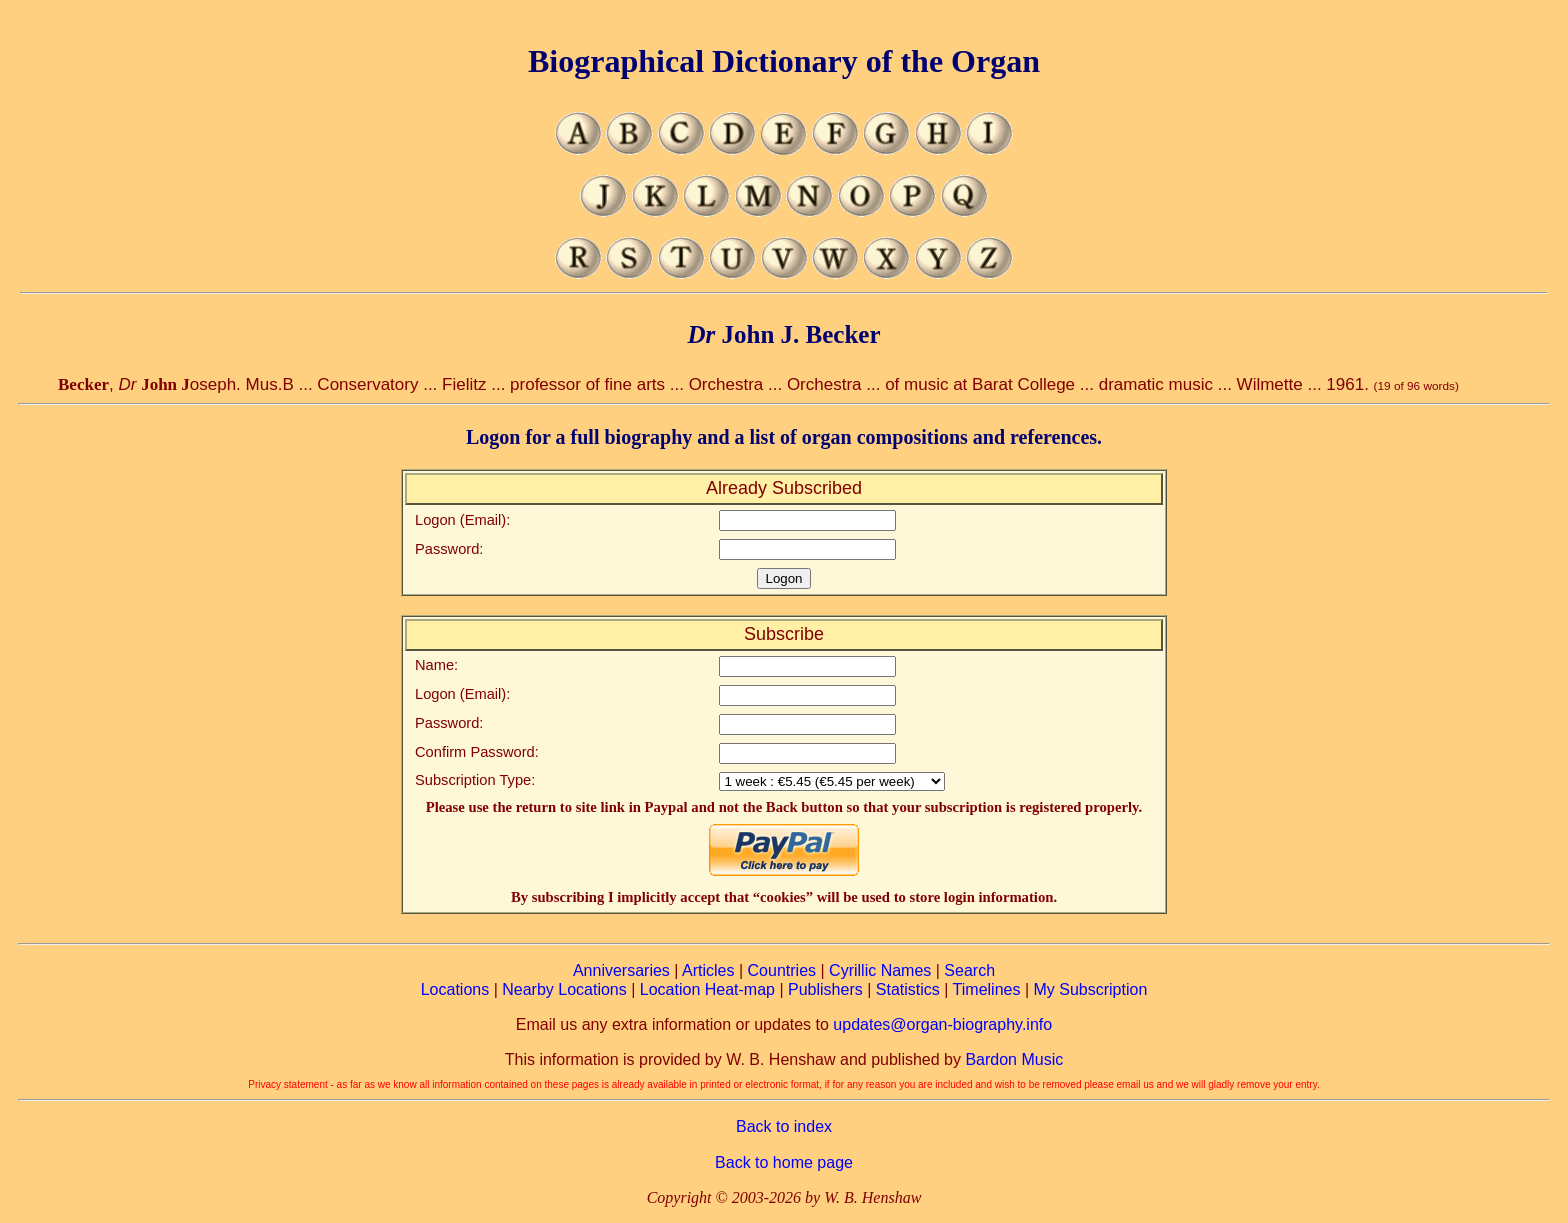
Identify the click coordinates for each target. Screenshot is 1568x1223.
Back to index (784, 1126)
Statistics (908, 989)
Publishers (825, 989)
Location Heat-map (707, 989)
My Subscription (1090, 989)
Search (969, 970)
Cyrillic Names (880, 970)
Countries (782, 970)
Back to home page (784, 1162)
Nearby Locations (564, 989)
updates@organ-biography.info (942, 1024)
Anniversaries (621, 970)
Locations (455, 989)
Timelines (987, 989)
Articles (708, 970)
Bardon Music (1014, 1059)
